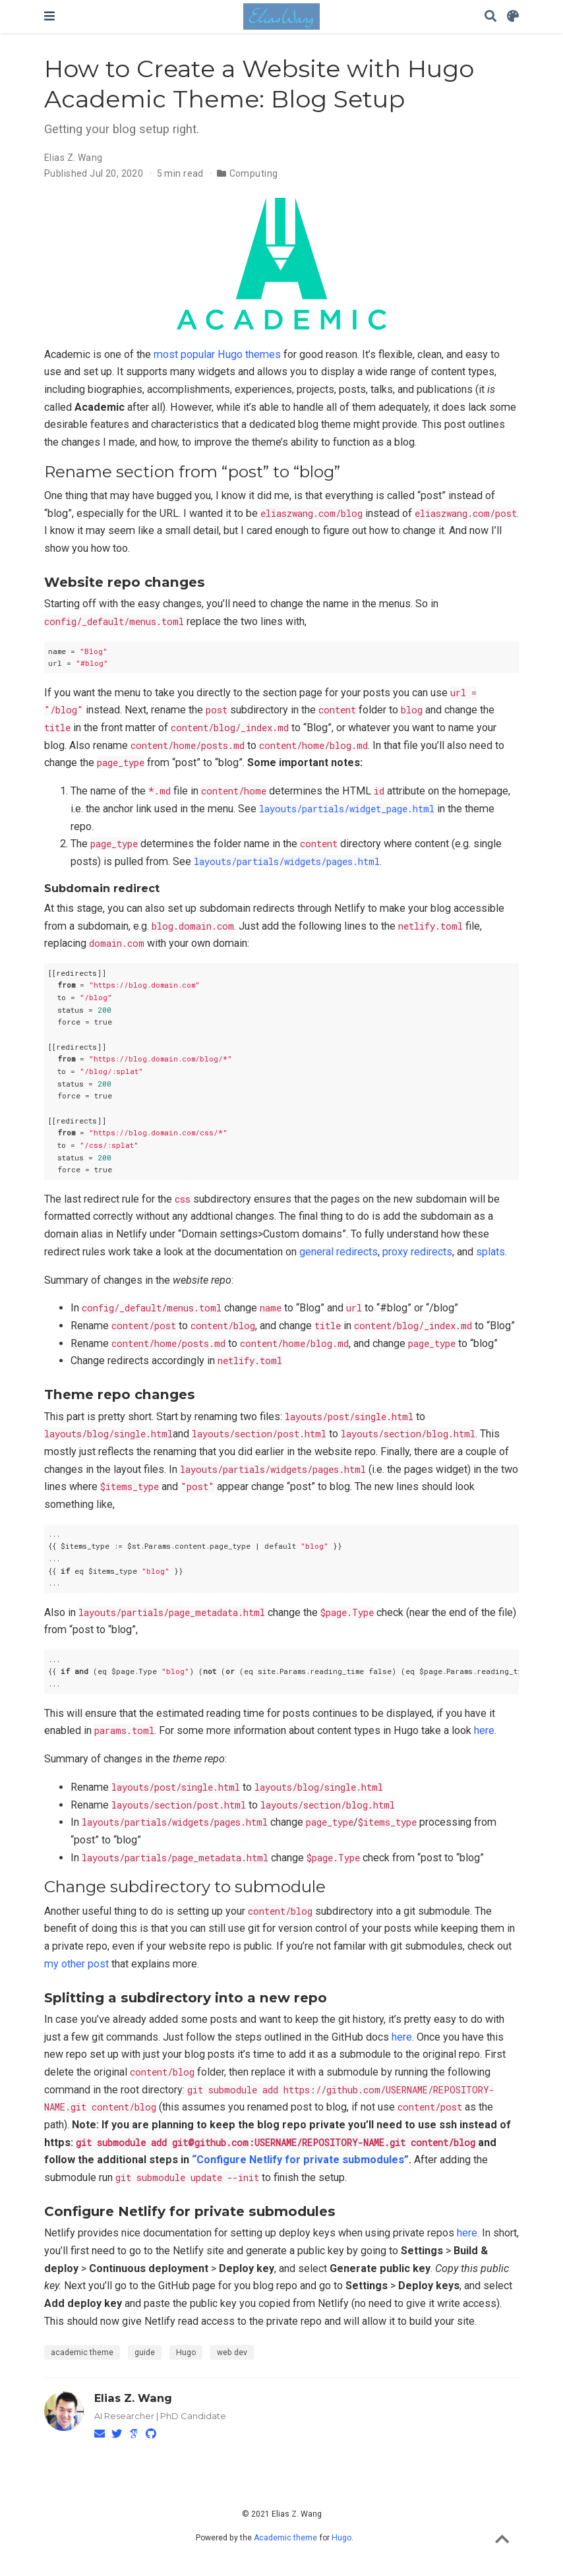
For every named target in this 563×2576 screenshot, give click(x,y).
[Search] (490, 16)
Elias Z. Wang (73, 157)
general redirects (338, 1251)
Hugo (186, 2352)
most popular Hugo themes (217, 354)
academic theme (82, 2352)
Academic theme (285, 2537)
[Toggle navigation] (49, 16)
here (484, 1730)
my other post (76, 1964)
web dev (232, 2352)
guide (144, 2352)
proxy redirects (417, 1251)
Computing (253, 173)
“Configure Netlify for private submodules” (300, 2159)
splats (490, 1251)
